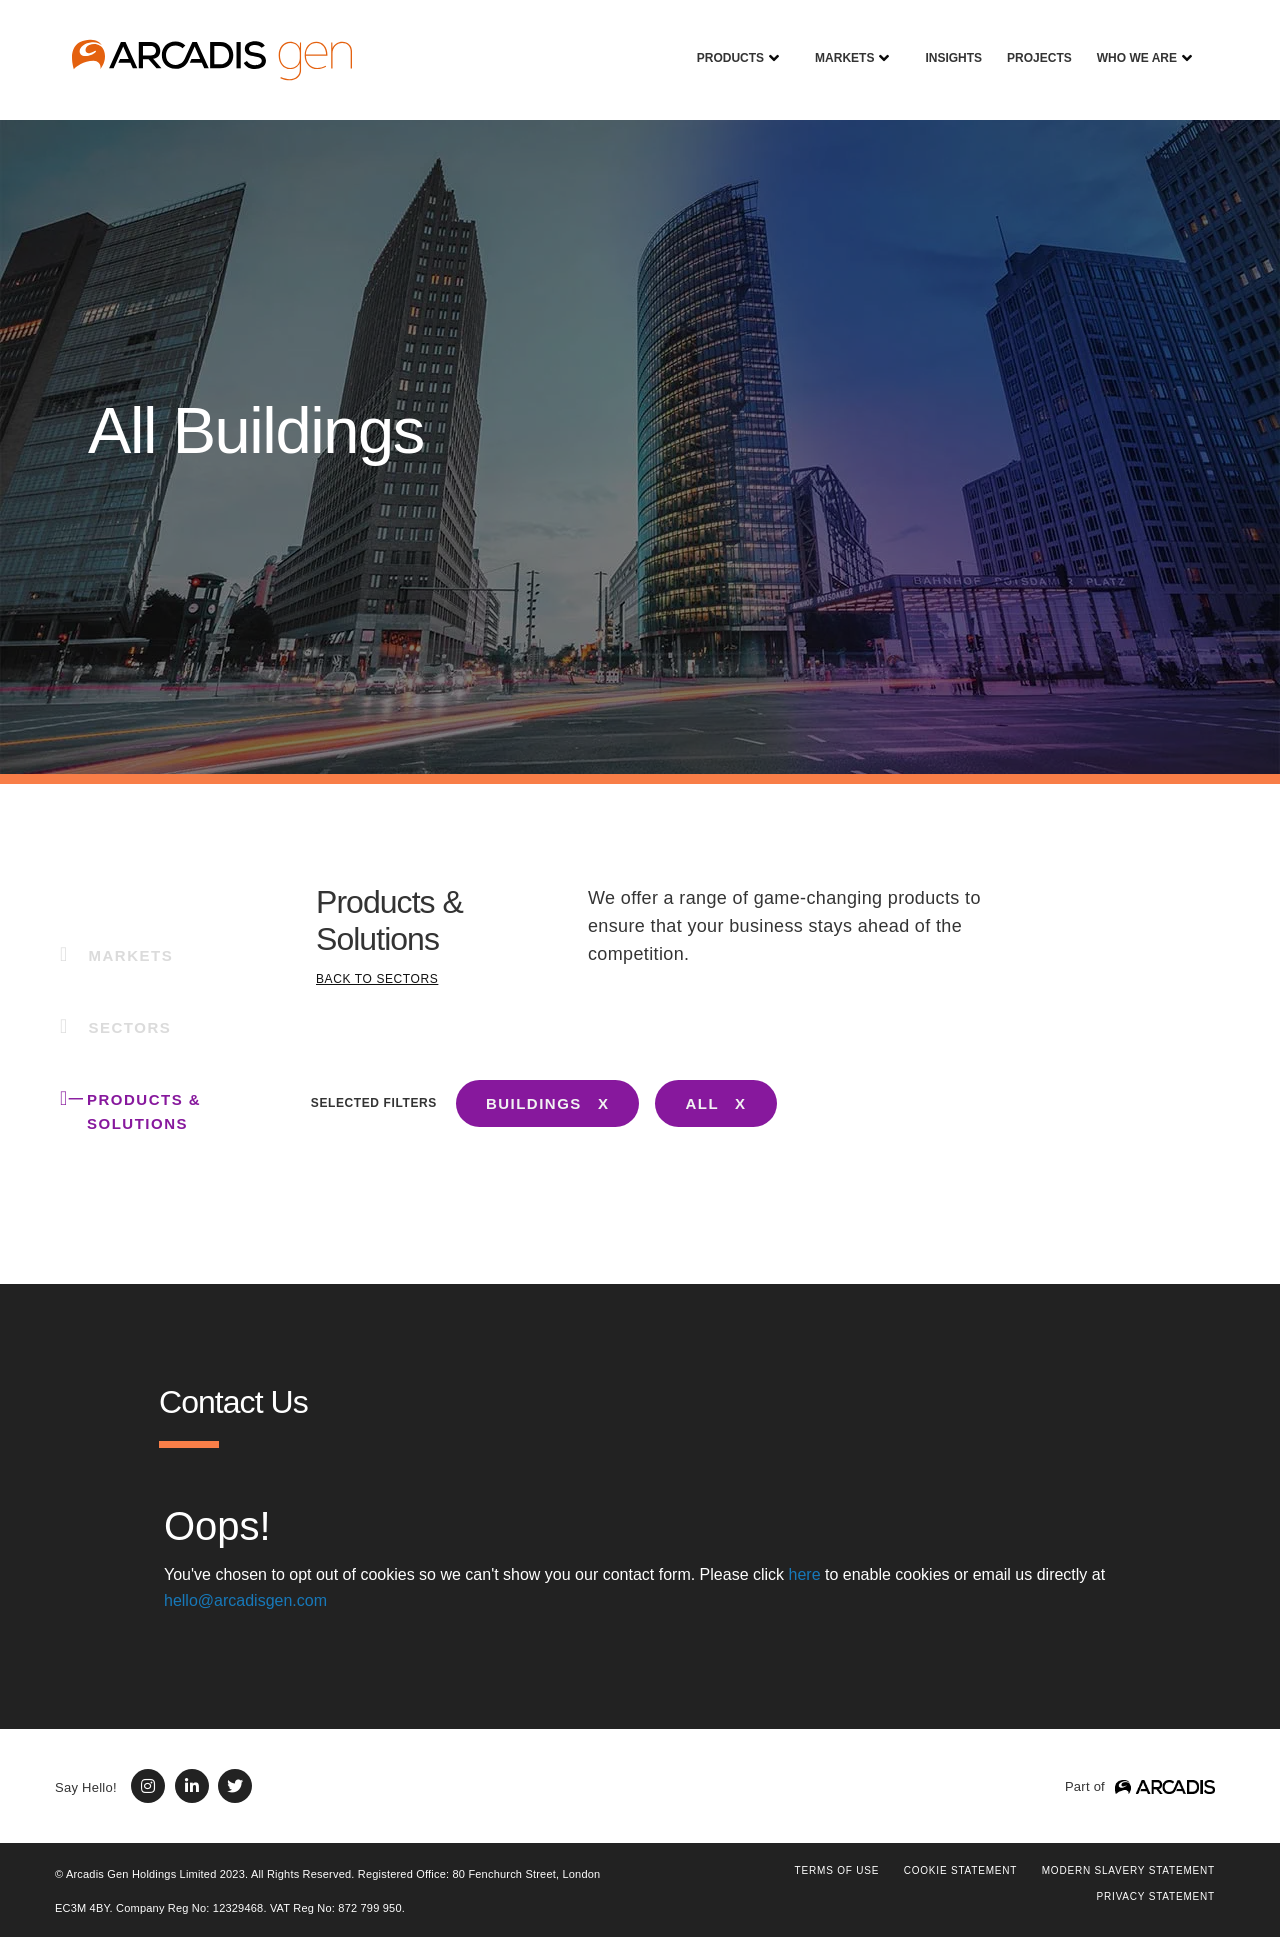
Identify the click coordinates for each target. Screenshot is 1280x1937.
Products (723, 44)
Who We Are (1129, 44)
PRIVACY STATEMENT (1156, 1896)
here (805, 1574)
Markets (837, 44)
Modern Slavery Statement (1128, 1870)
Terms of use (837, 1870)
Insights (946, 44)
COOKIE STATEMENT (961, 1870)
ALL (702, 1103)
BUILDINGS (534, 1103)
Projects (1032, 44)
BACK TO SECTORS (377, 979)
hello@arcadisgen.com (245, 1600)
